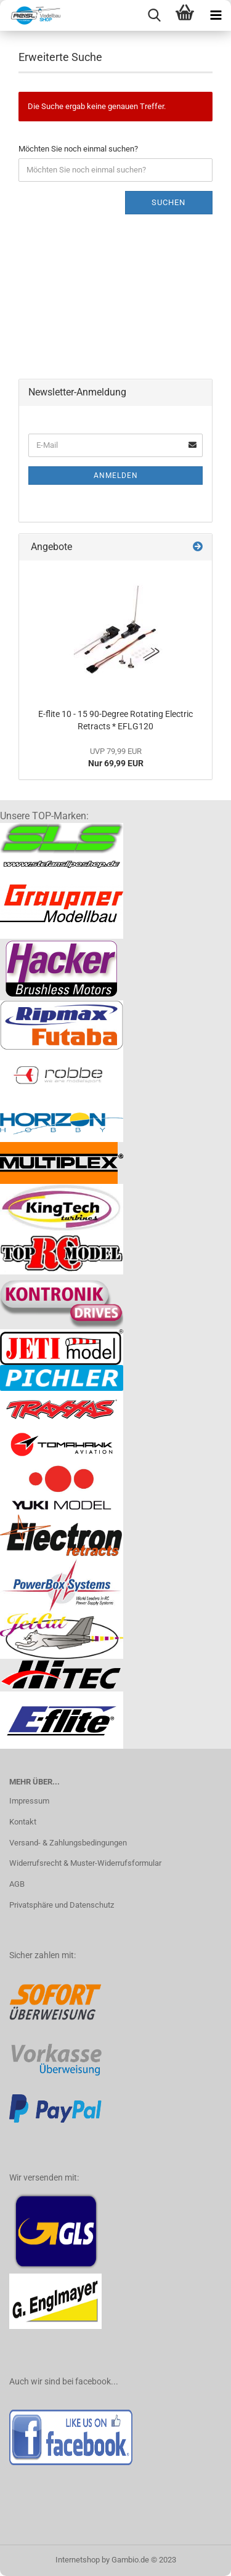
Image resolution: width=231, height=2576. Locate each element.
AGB (17, 1884)
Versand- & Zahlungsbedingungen (68, 1842)
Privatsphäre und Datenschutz (61, 1905)
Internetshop (77, 2559)
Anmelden (116, 475)
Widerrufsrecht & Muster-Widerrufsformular (85, 1863)
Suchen (168, 202)
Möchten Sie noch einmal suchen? (78, 148)
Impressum (29, 1800)
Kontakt (22, 1821)
